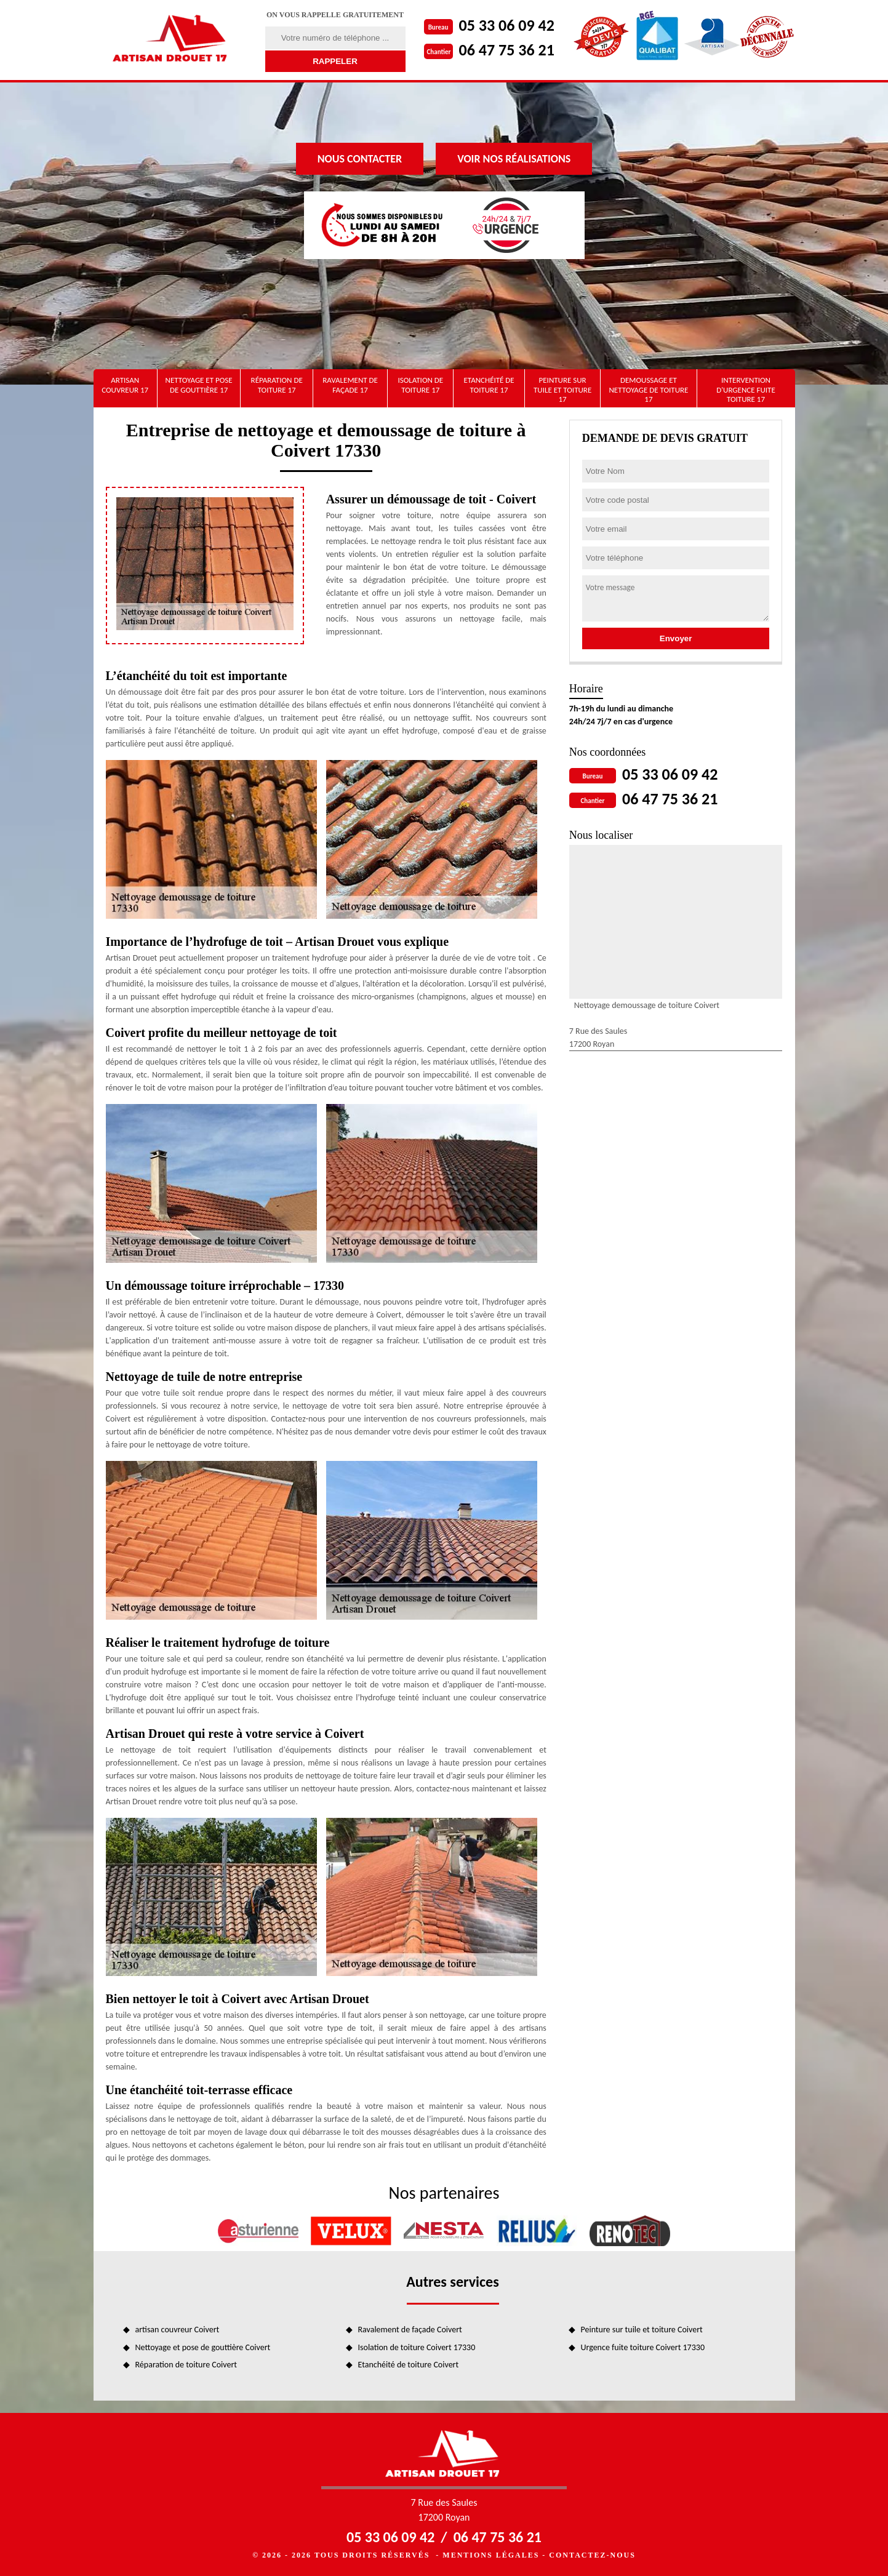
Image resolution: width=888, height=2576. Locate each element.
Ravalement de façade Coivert (410, 2329)
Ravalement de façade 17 (350, 384)
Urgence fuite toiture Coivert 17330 (643, 2347)
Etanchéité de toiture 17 (489, 384)
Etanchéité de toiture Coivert (408, 2364)
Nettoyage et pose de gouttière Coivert (203, 2347)
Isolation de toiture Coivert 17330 (417, 2347)
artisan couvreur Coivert (177, 2329)
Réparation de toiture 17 (277, 384)
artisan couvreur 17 (125, 384)
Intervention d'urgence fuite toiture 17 (745, 389)
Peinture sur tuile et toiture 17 (562, 389)
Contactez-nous (592, 2555)
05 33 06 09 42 (506, 25)
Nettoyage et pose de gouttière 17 (199, 384)
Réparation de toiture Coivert (186, 2364)
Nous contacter (360, 159)
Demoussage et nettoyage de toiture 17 (648, 389)
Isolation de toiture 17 (420, 384)
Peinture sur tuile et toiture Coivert (642, 2329)
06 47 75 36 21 (506, 50)
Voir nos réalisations (513, 159)
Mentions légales (490, 2555)
